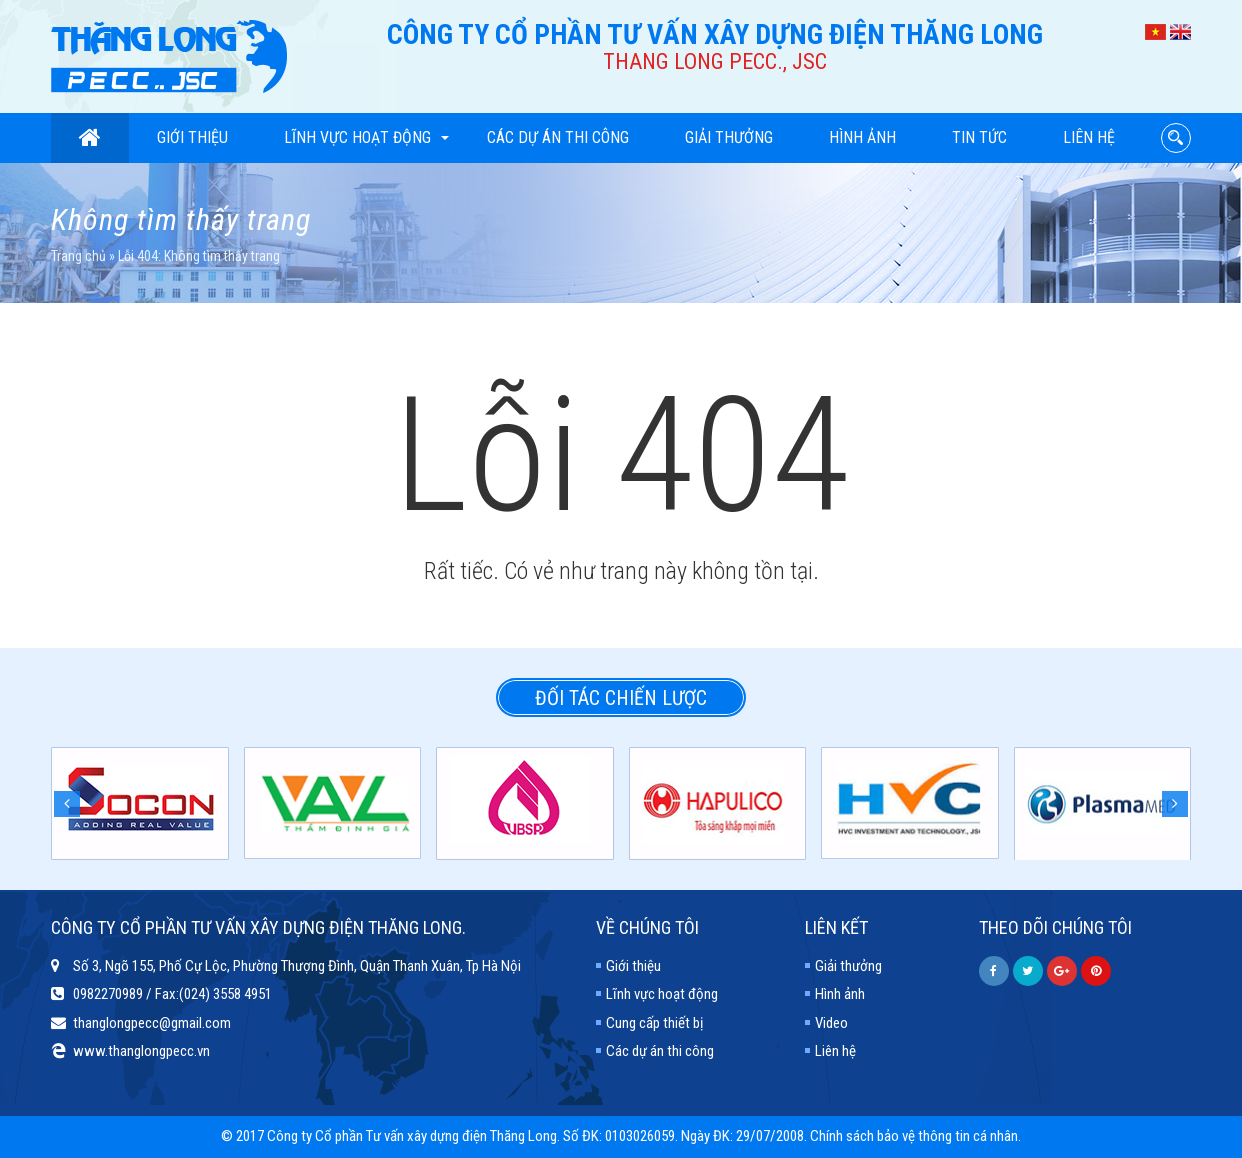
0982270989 (108, 994)
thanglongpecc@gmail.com (152, 1023)
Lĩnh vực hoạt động (366, 137)
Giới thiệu (192, 137)
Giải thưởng (729, 137)
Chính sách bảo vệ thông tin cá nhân (914, 1136)
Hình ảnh (862, 137)
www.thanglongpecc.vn (141, 1051)
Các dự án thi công (558, 137)
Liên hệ (1089, 137)
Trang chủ (78, 256)
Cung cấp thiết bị (654, 1023)
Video (831, 1023)
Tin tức (979, 137)
